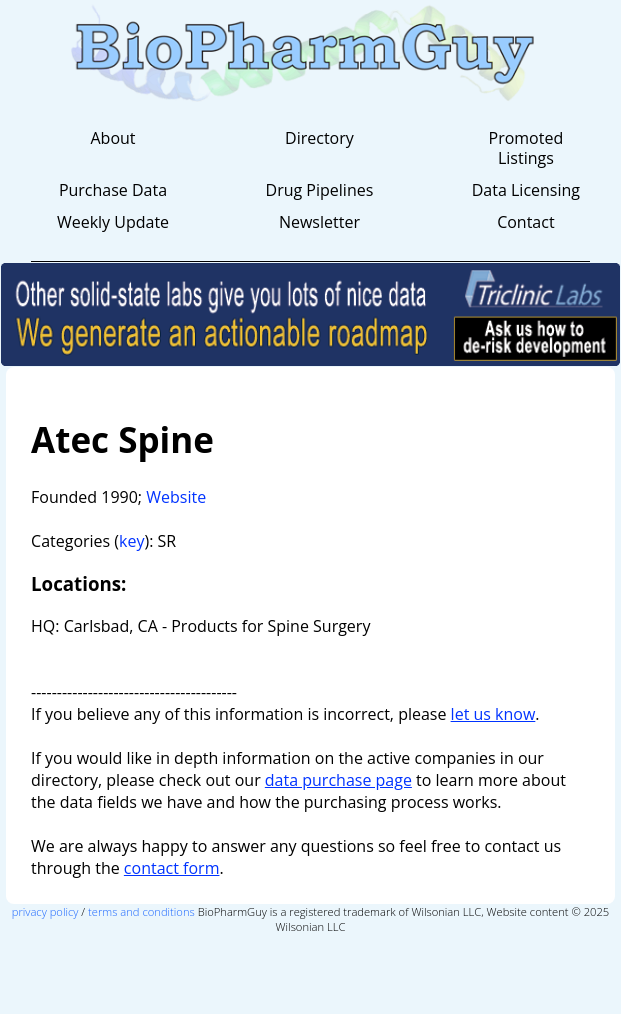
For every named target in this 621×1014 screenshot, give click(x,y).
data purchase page (338, 780)
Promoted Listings (526, 148)
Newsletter (319, 222)
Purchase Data (113, 190)
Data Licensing (526, 190)
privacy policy (45, 911)
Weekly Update (113, 222)
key (131, 541)
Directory (319, 138)
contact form (172, 868)
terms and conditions (141, 911)
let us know (493, 714)
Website (176, 497)
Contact (525, 222)
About (112, 138)
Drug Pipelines (320, 190)
